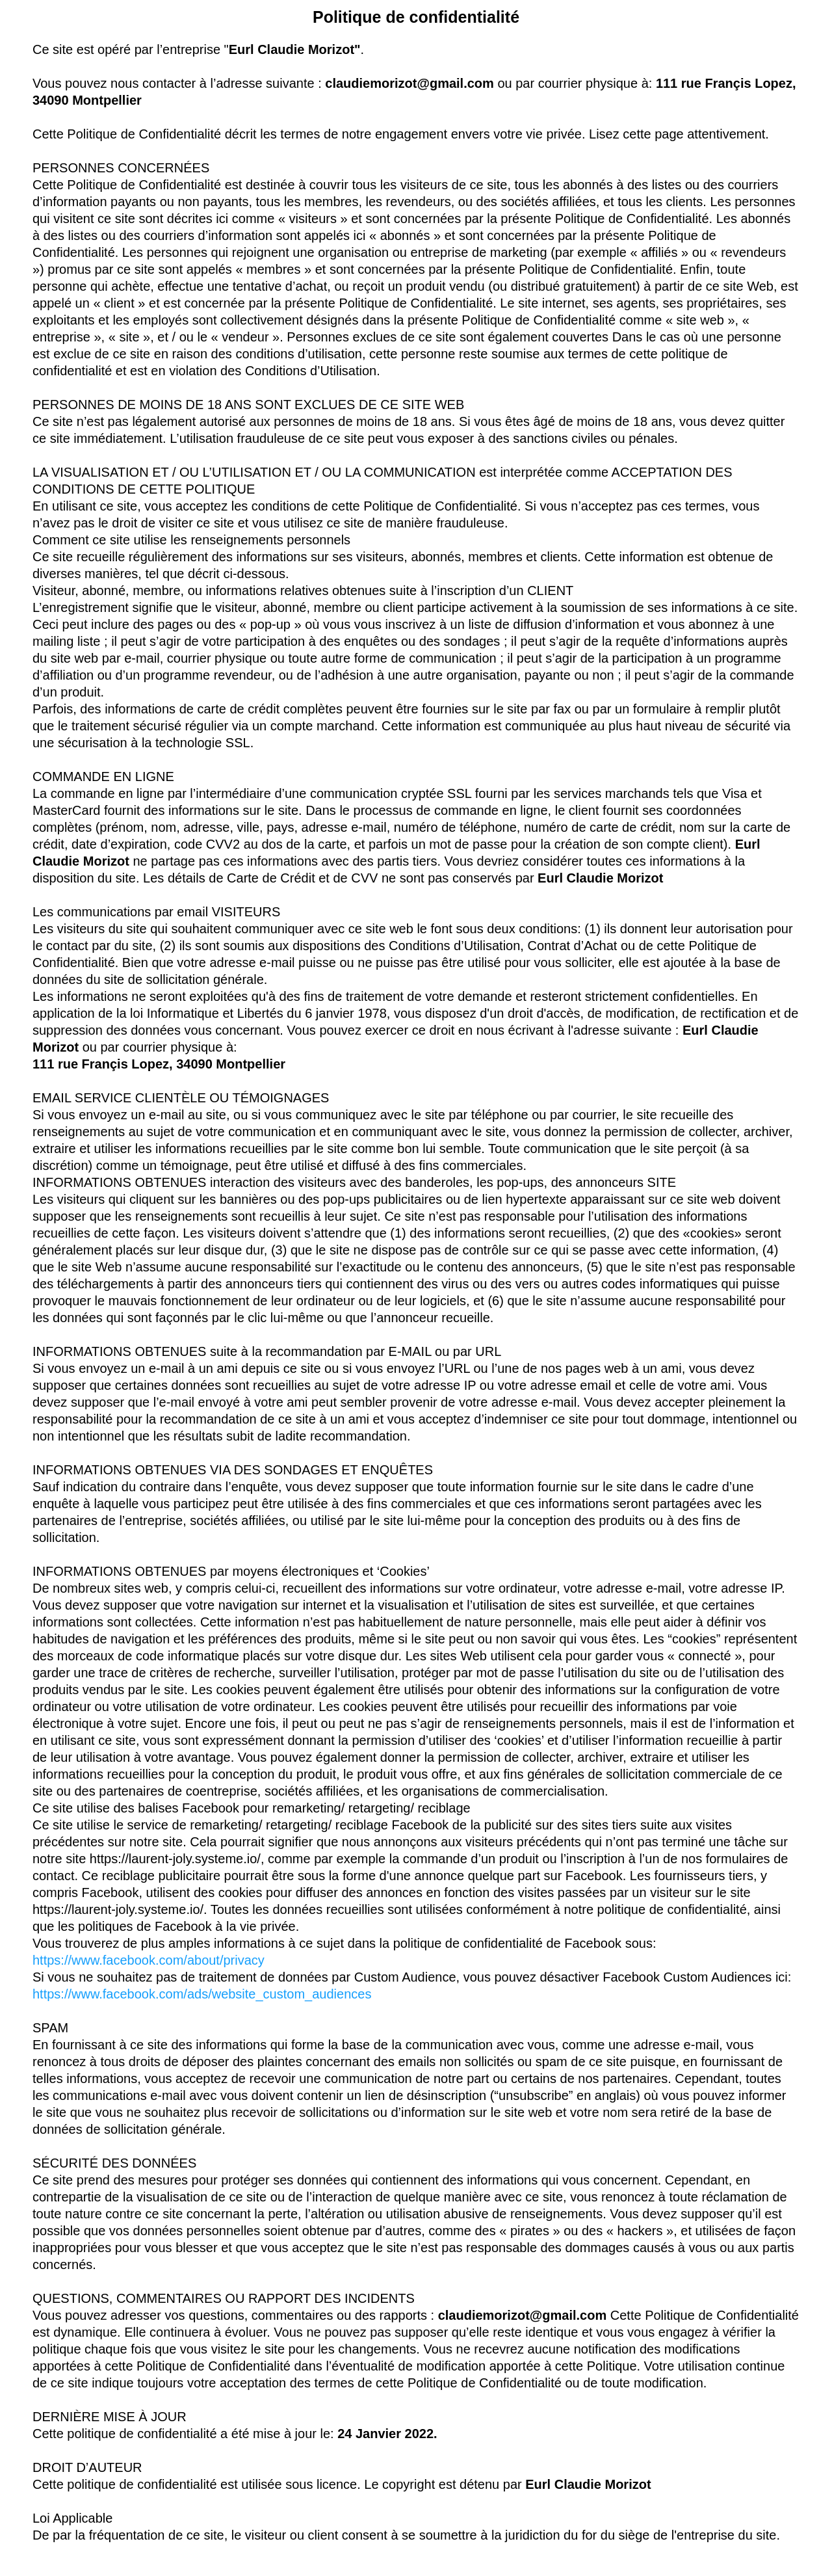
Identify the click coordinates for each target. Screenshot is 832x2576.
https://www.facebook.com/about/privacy (148, 1960)
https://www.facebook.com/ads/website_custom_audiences (201, 1994)
